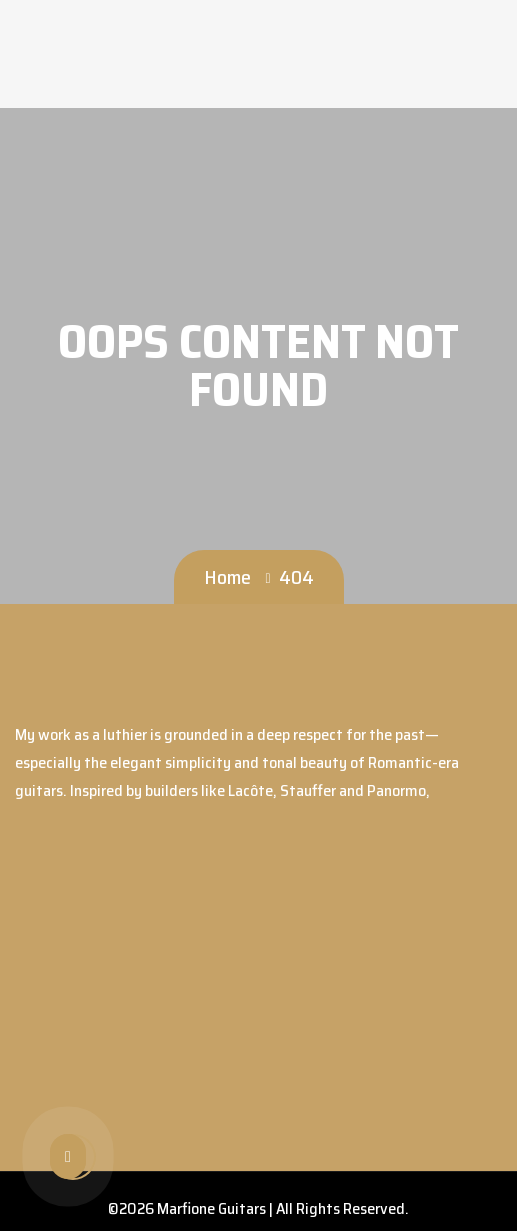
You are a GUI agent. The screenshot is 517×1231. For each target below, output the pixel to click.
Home (227, 577)
